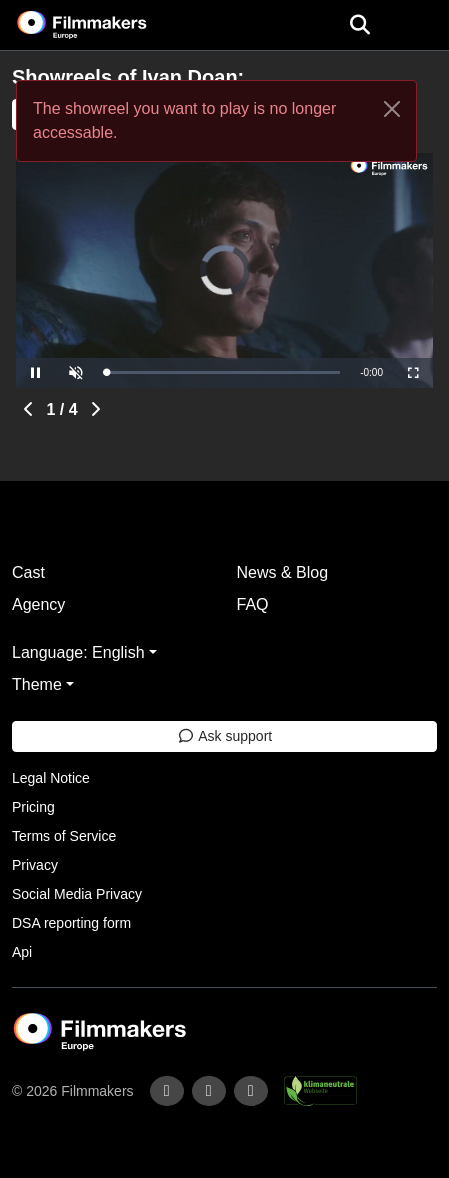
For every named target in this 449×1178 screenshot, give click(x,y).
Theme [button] (37, 684)
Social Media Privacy (77, 894)
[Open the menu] (359, 25)
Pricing (33, 807)
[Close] (392, 109)
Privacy (35, 865)
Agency (38, 604)
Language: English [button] (78, 652)
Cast (28, 572)
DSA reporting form (71, 923)
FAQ (253, 604)
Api (22, 952)
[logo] (106, 25)
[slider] (223, 372)
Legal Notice (51, 778)
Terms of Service (64, 836)
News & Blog (283, 572)
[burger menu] (419, 25)
